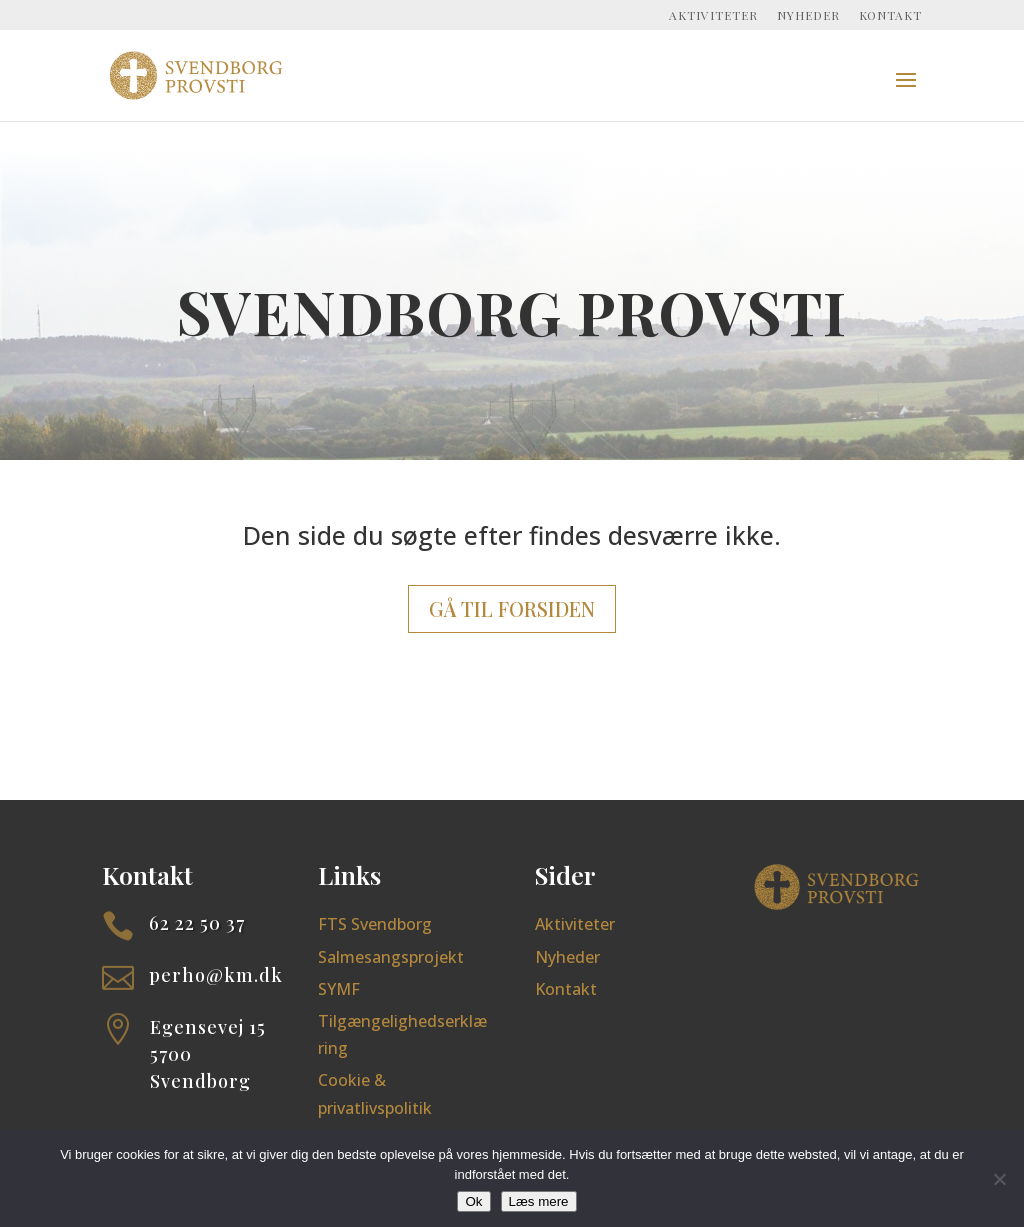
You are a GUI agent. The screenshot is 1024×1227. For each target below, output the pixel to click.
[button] (906, 93)
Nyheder (808, 16)
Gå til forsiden (512, 608)
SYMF (339, 989)
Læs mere (539, 1201)
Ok (473, 1201)
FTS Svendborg (375, 924)
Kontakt (890, 16)
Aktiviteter (713, 16)
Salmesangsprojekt (391, 957)
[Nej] (999, 1179)
